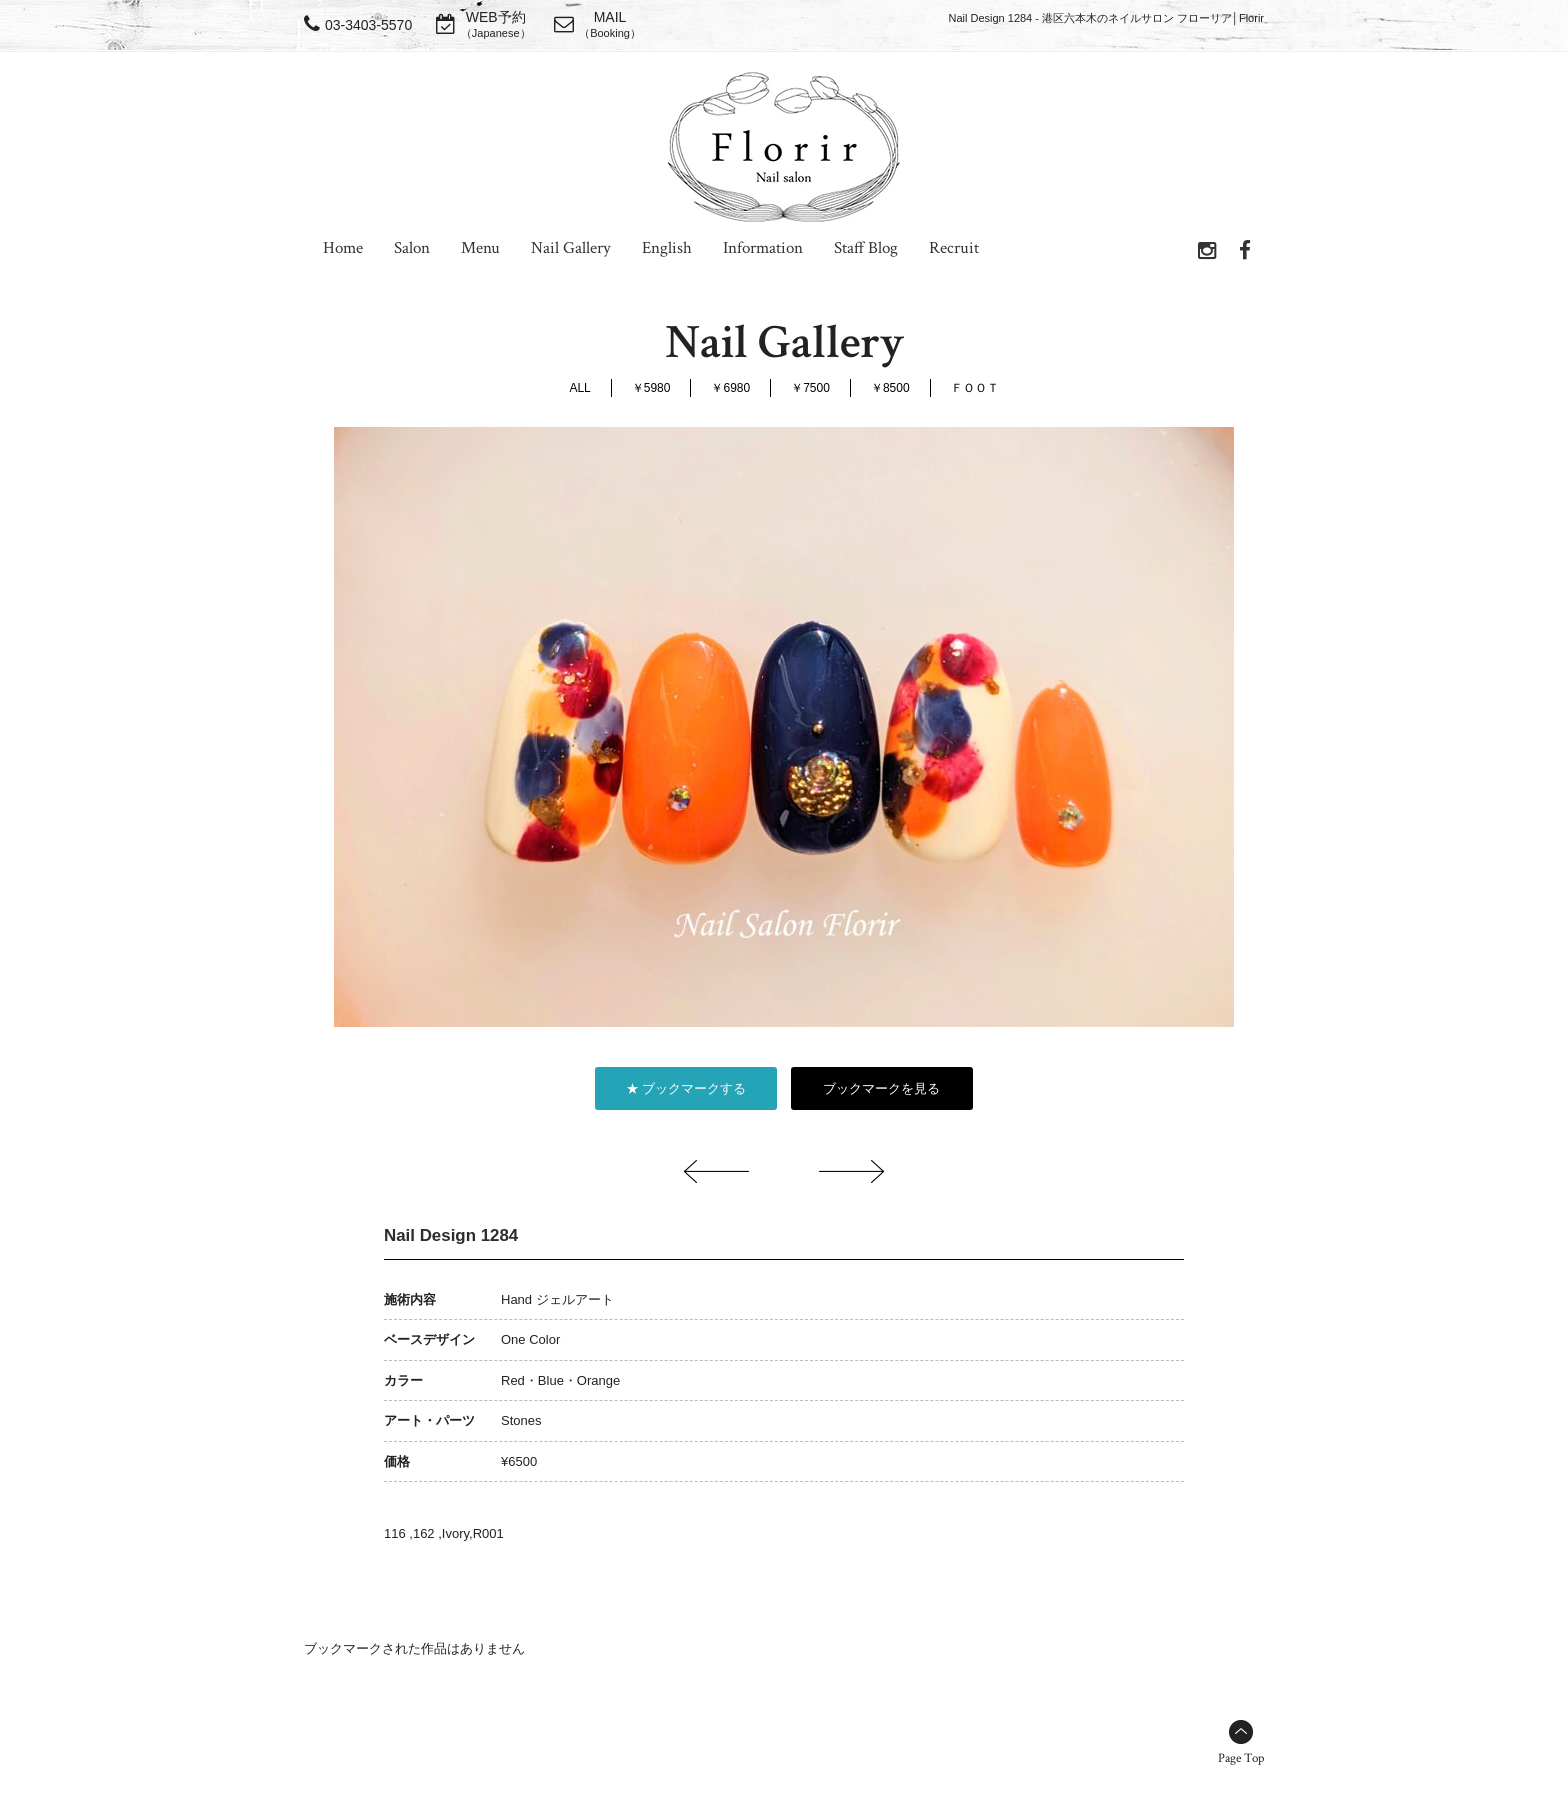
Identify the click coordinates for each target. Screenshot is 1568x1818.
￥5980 (651, 388)
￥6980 (730, 388)
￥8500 (890, 388)
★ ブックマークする (686, 1088)
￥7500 (810, 388)
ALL (579, 388)
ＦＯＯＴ (975, 388)
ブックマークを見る (881, 1088)
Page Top (1241, 1758)
